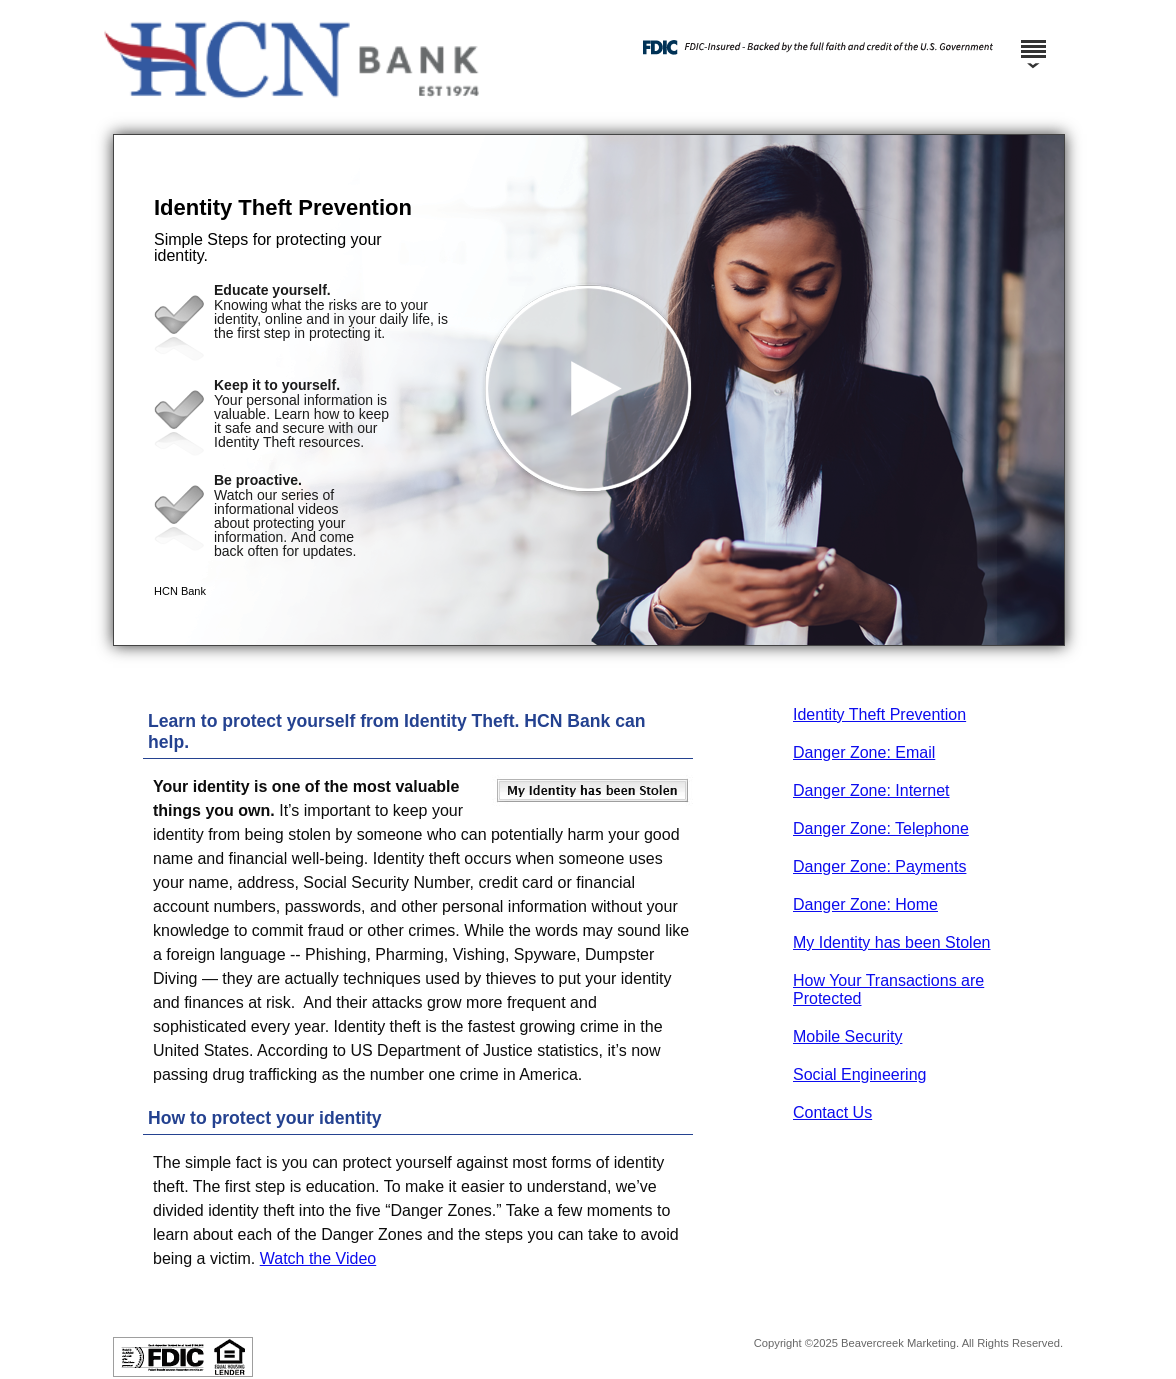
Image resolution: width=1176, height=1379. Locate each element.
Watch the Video (318, 1258)
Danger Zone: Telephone (881, 828)
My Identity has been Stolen (891, 942)
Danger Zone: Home (865, 904)
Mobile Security (847, 1036)
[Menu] (1033, 40)
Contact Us (832, 1112)
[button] (589, 390)
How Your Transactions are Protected (888, 989)
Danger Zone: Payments (879, 866)
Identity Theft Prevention (879, 714)
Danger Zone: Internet (871, 790)
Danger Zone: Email (864, 752)
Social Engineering (859, 1074)
